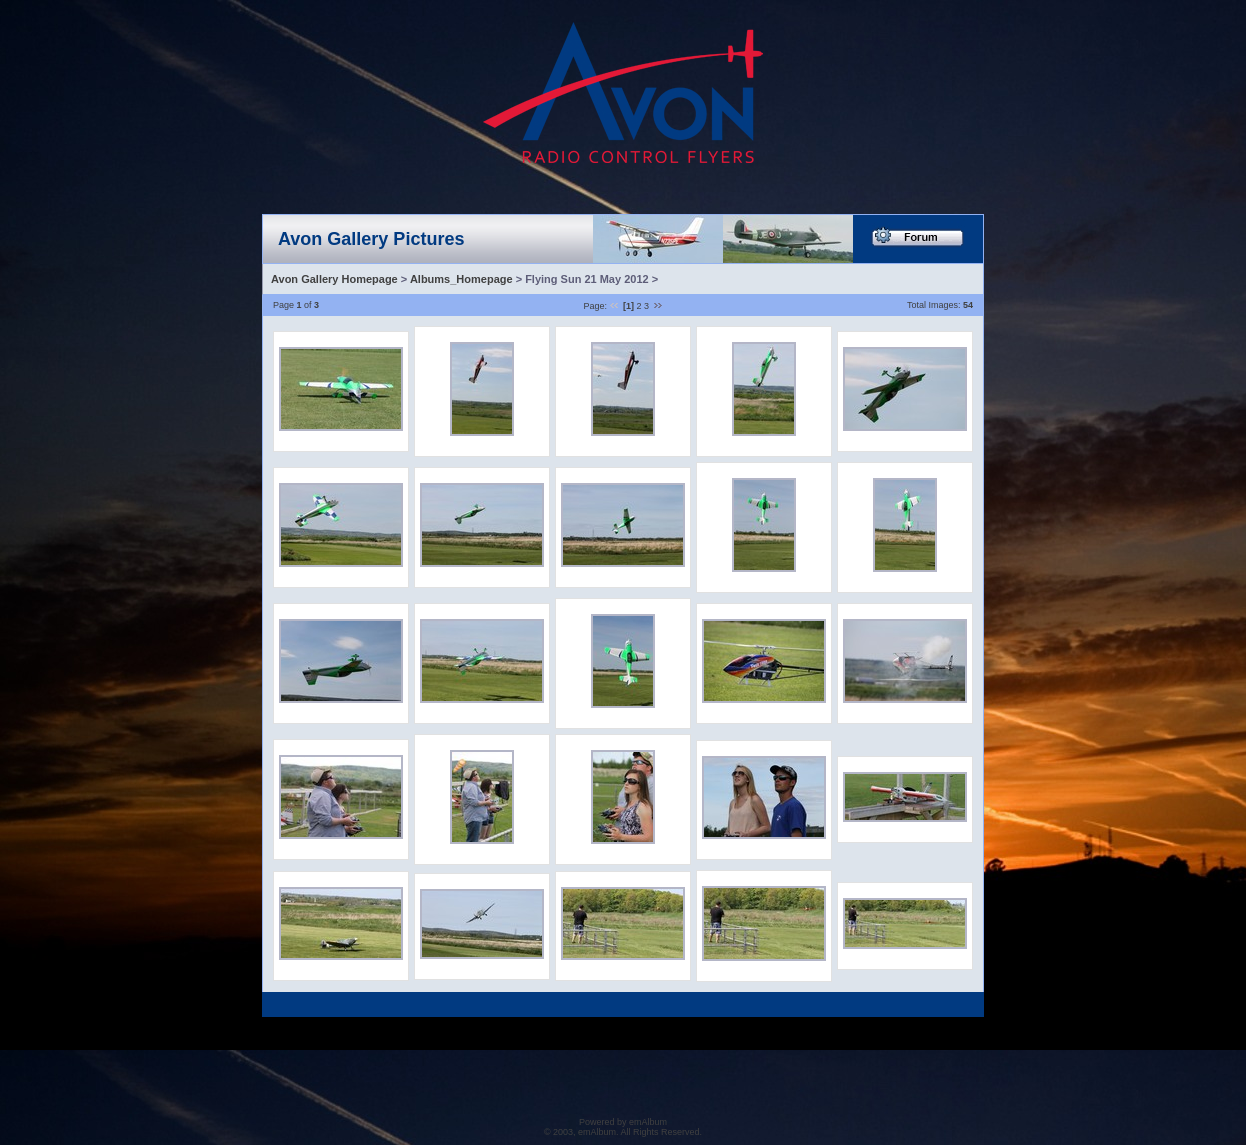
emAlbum (648, 1122)
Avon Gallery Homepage (334, 279)
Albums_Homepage (461, 279)
